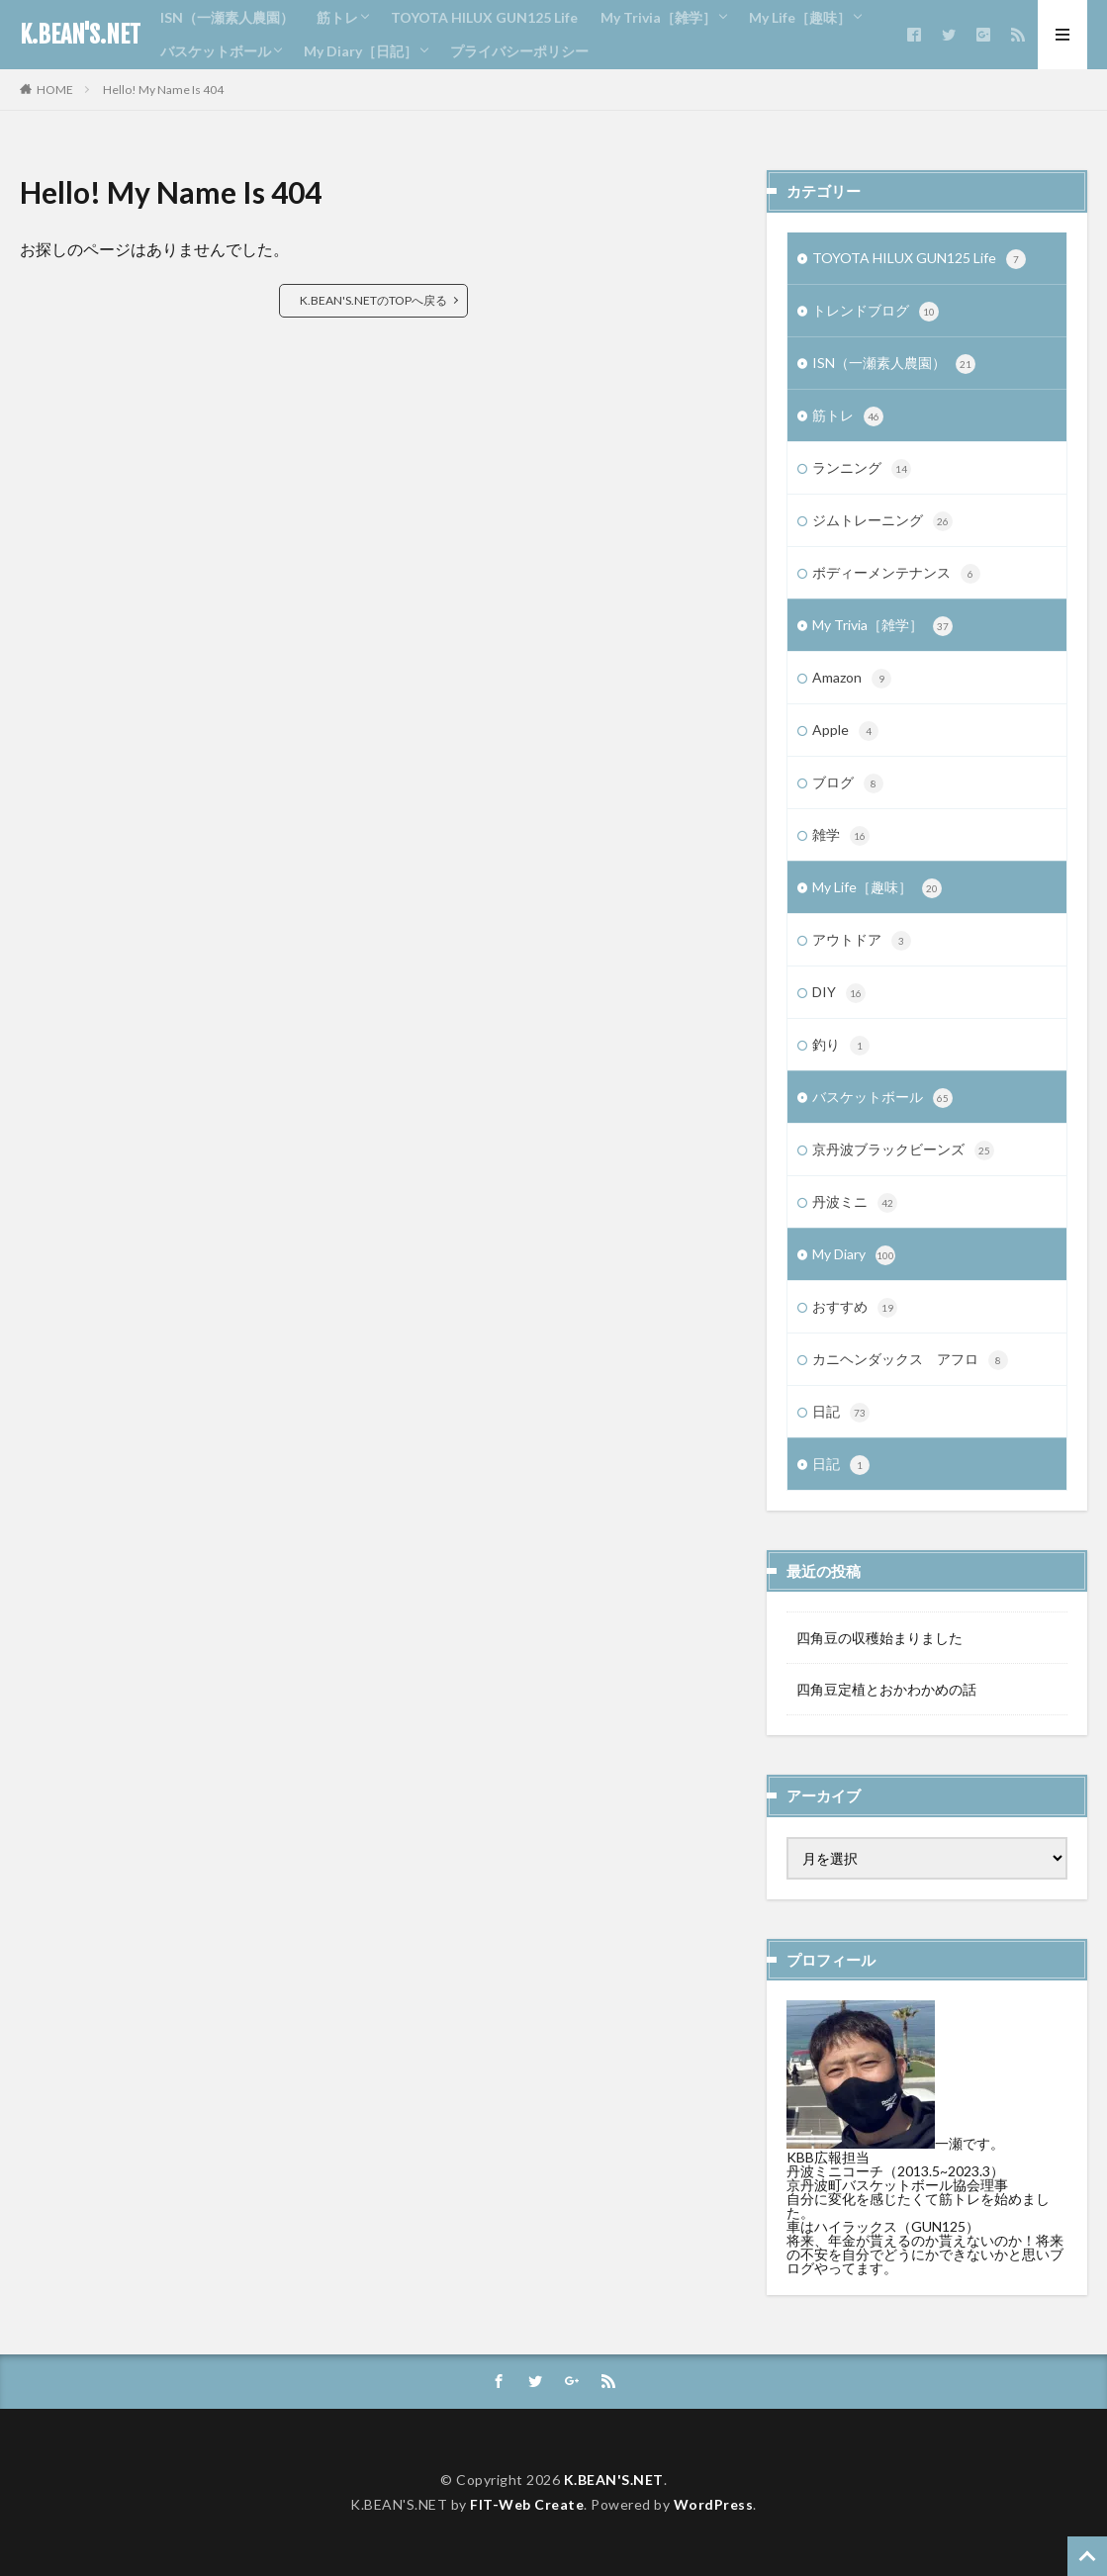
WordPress (714, 2504)
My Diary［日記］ (360, 51)
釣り (841, 1046)
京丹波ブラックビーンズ (903, 1150)
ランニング (861, 469)
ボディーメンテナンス (896, 574)
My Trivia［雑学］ (658, 17)
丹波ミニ (854, 1203)
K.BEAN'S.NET (80, 34)
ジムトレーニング (882, 521)
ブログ (847, 783)
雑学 (841, 836)
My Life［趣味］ (800, 17)
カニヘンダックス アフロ (910, 1360)
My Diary (853, 1255)
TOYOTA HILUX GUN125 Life (484, 17)
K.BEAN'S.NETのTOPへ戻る (373, 300)
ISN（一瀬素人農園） (227, 17)
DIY (839, 993)
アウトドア (861, 941)
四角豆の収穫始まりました (879, 1637)
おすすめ (854, 1308)
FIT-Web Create (527, 2504)
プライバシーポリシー (519, 51)
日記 (841, 1413)
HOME (55, 89)
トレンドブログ (875, 312)
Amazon (851, 679)
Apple (845, 731)
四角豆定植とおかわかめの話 (886, 1689)
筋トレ (337, 17)
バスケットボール (215, 51)
